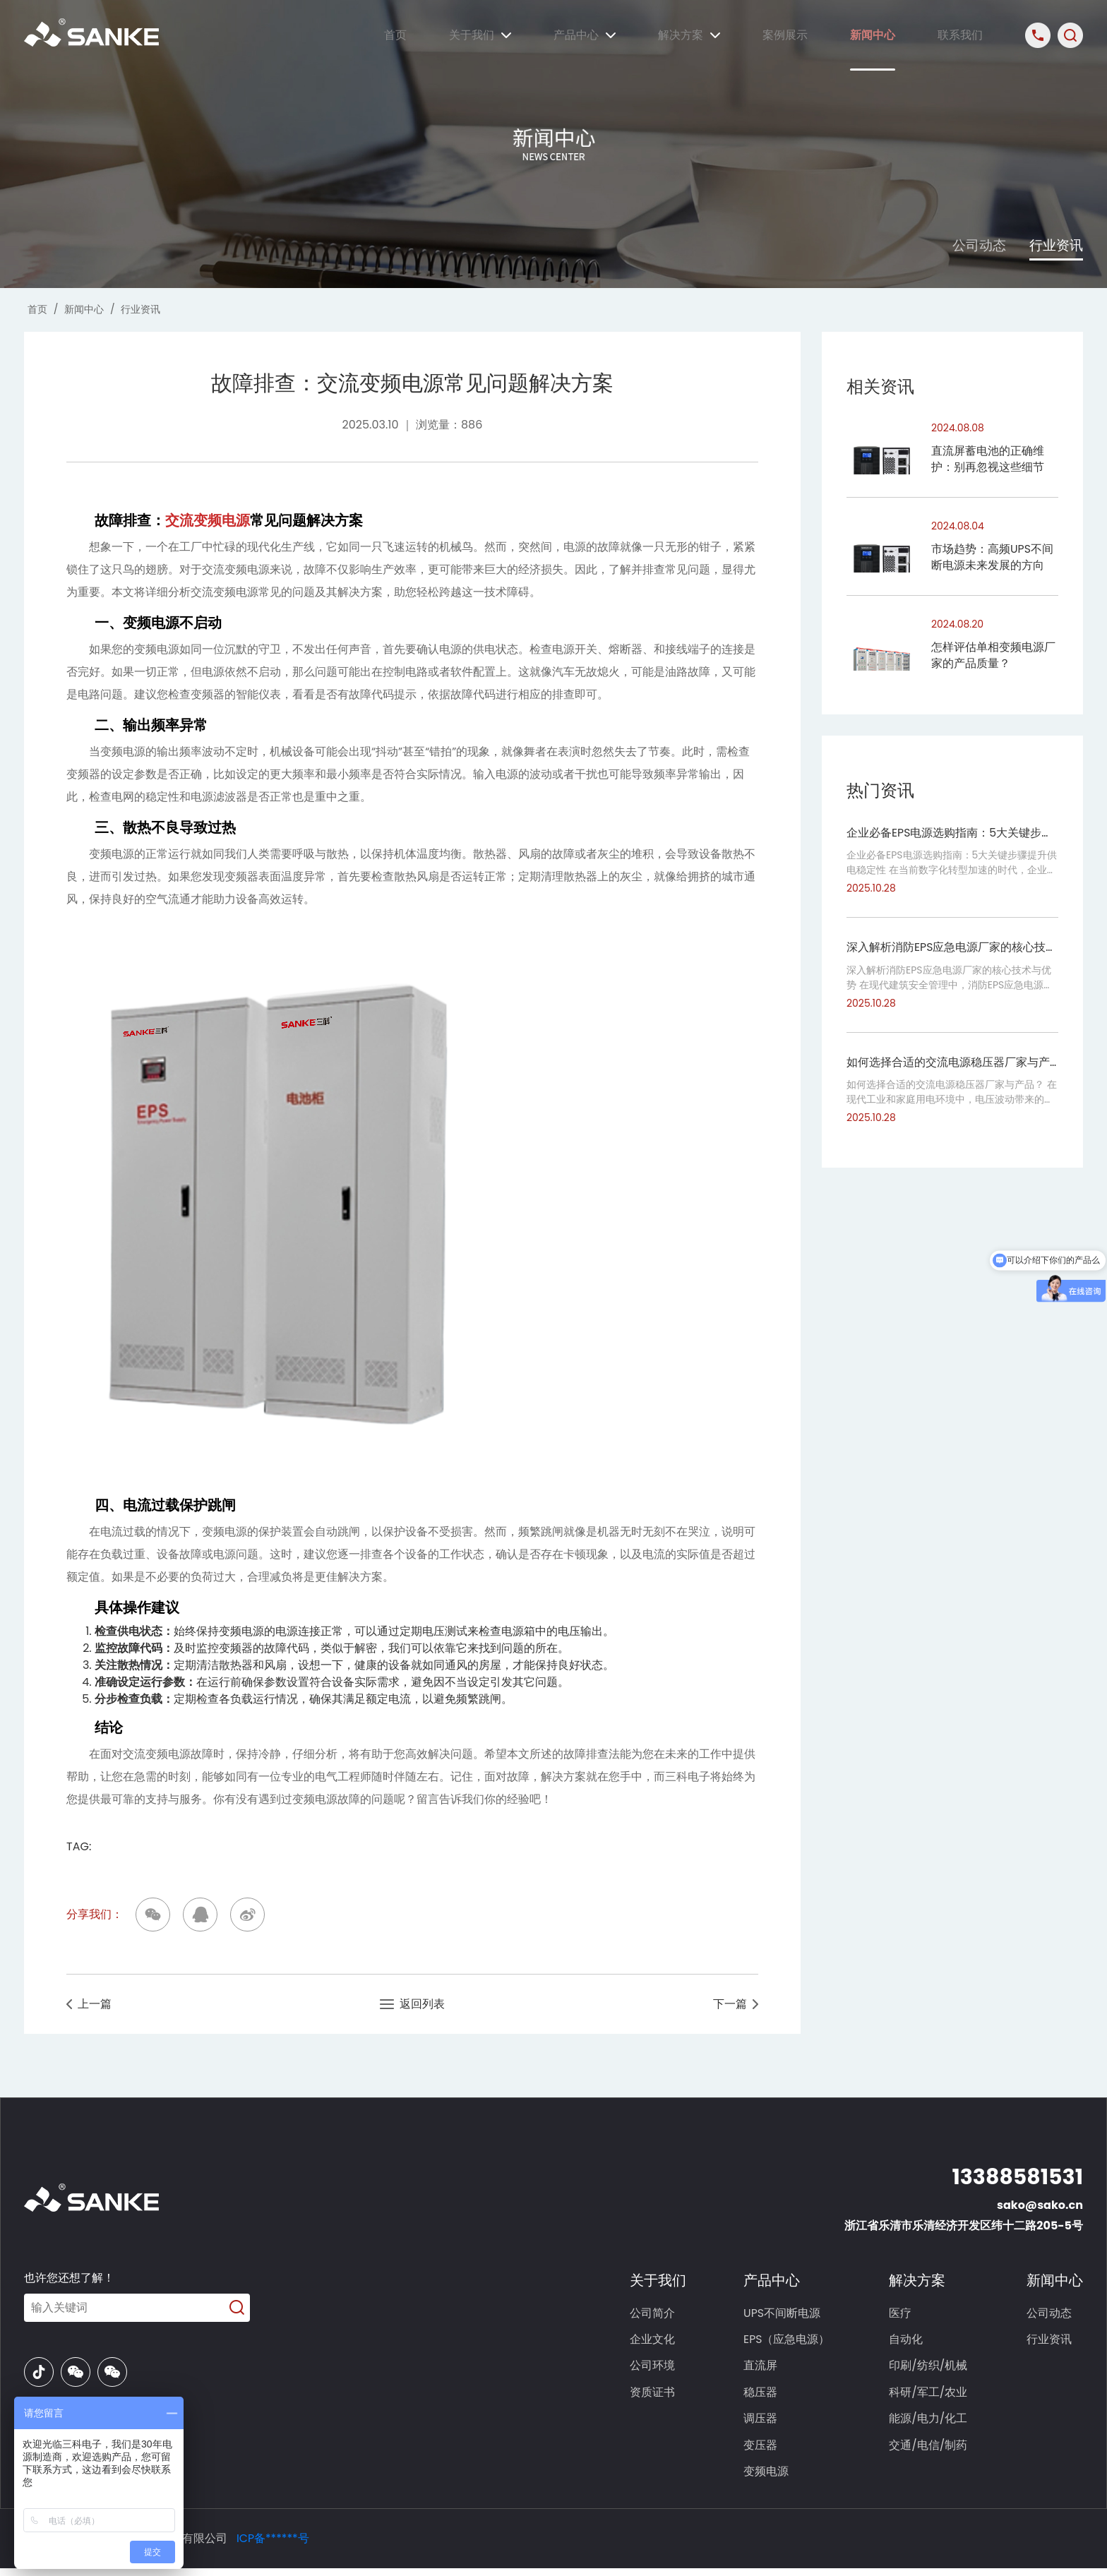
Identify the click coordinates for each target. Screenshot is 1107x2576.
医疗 (901, 2314)
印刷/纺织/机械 (929, 2369)
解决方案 (689, 35)
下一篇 (735, 2004)
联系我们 (960, 35)
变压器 (763, 2451)
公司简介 (654, 2314)
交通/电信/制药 (929, 2451)
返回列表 (412, 2004)
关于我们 (480, 35)
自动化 (907, 2341)
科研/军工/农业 (929, 2396)
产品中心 (585, 35)
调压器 (763, 2424)
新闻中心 (872, 35)
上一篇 (89, 2004)
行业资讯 (1055, 245)
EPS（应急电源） (789, 2341)
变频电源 (768, 2479)
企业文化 (654, 2341)
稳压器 (763, 2396)
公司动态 (971, 245)
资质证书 (654, 2396)
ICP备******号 (273, 2546)
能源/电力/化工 (929, 2424)
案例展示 (785, 35)
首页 (395, 35)
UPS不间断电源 (784, 2314)
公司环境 (654, 2369)
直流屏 (763, 2369)
